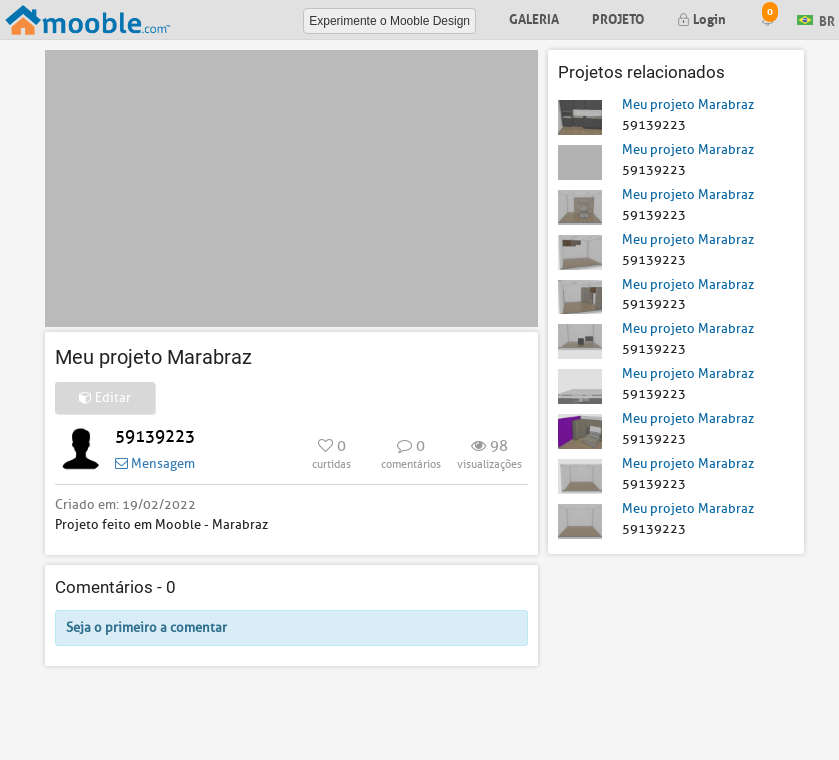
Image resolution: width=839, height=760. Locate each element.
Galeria (534, 17)
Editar (105, 397)
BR (816, 18)
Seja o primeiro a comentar (146, 627)
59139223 (155, 436)
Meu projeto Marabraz (688, 104)
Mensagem (155, 463)
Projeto (618, 17)
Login (701, 17)
